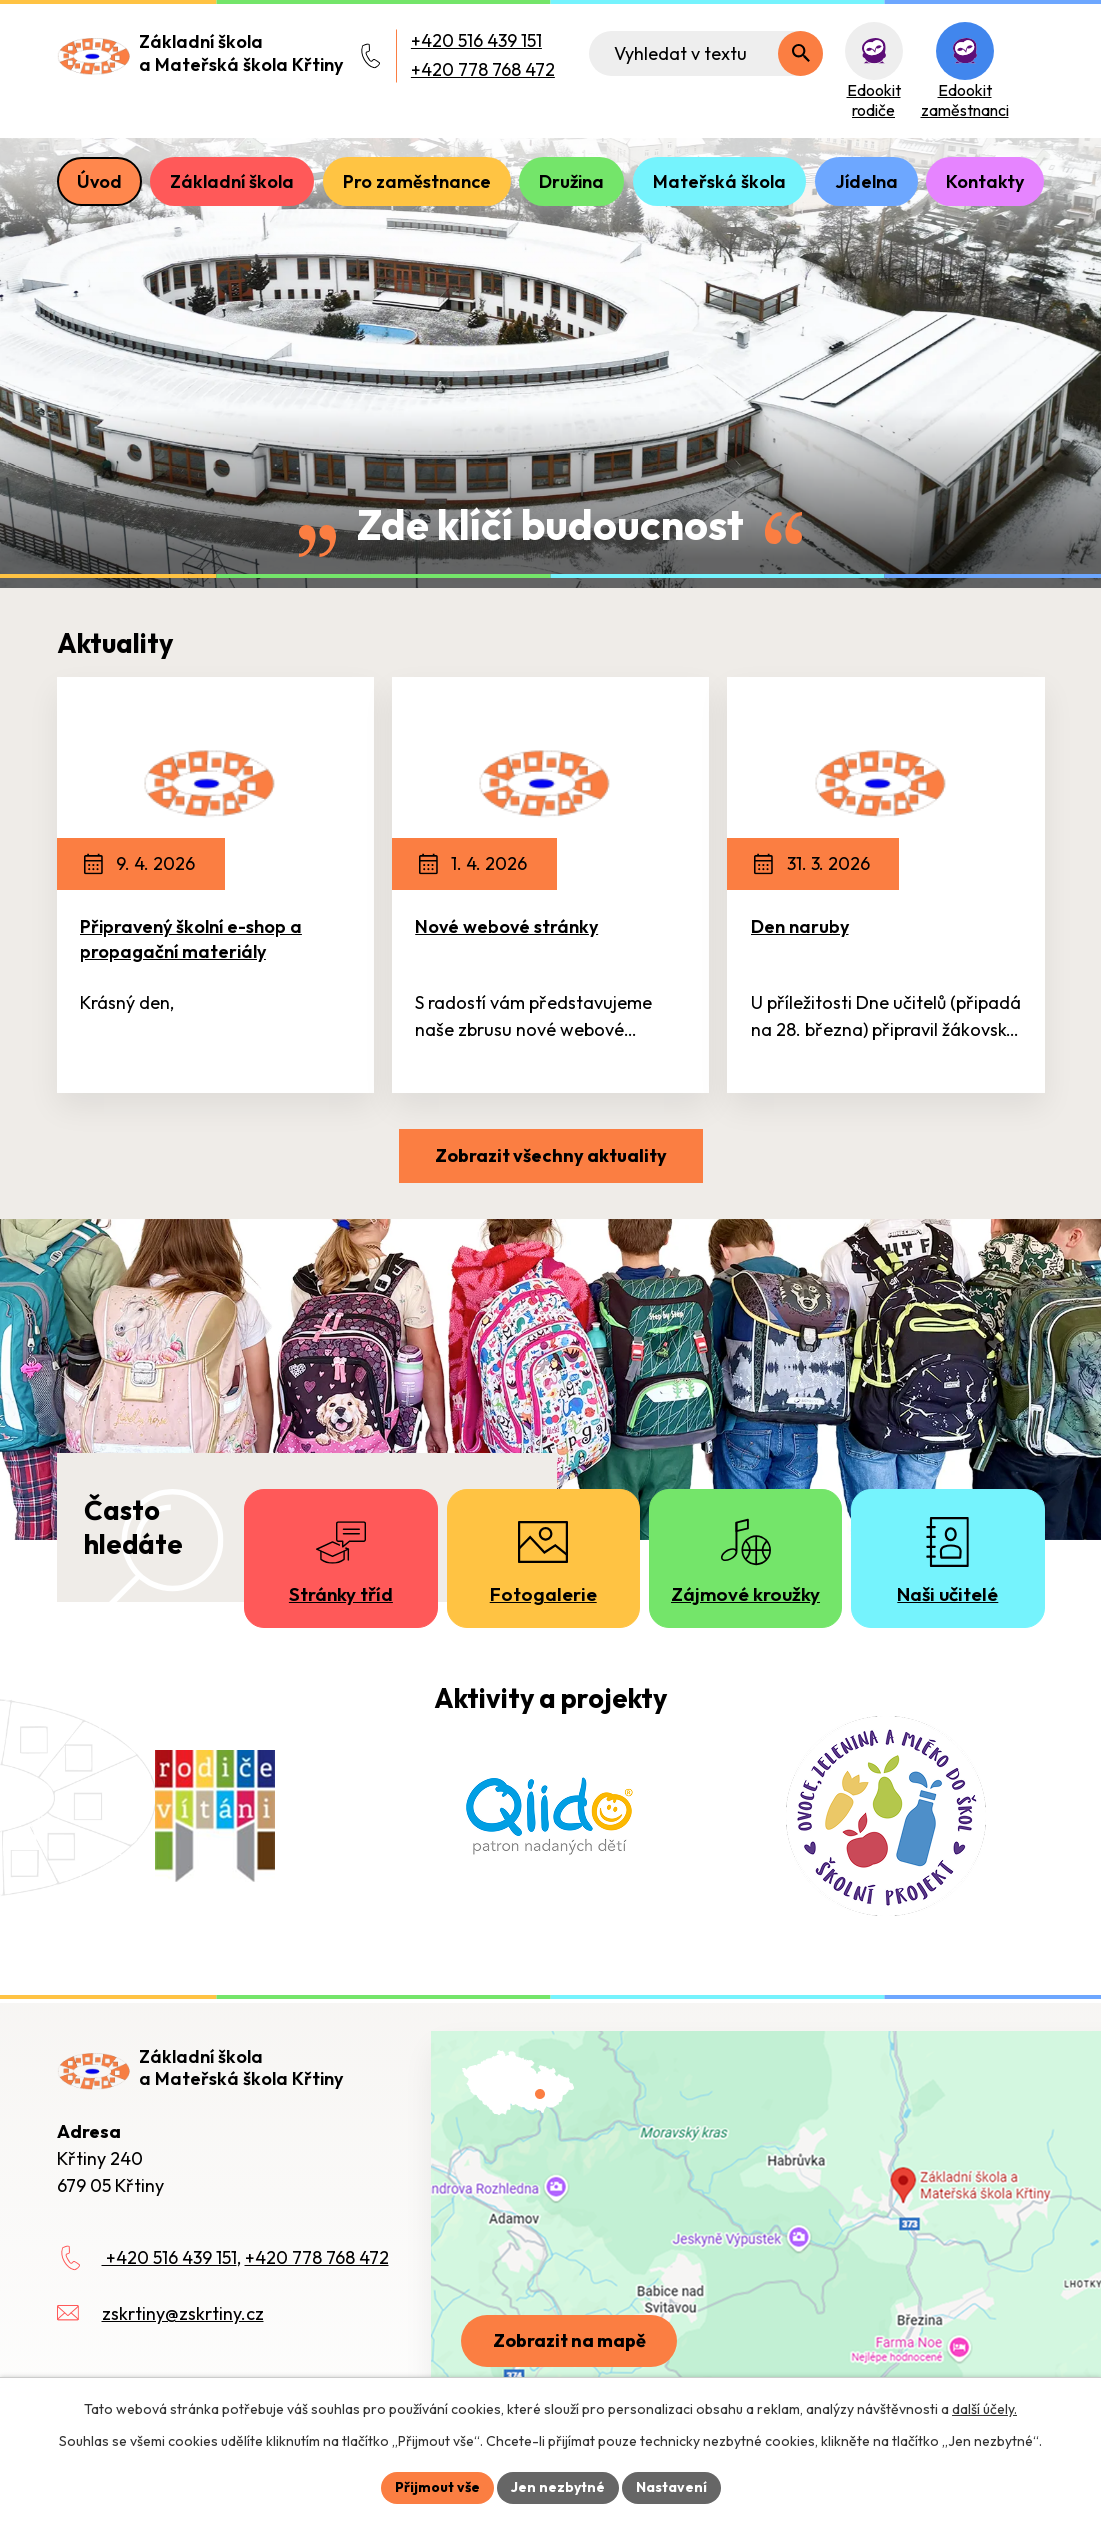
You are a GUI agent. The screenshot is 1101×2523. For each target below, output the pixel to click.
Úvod (99, 181)
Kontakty (985, 181)
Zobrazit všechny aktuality (551, 1155)
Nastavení (671, 2487)
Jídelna (866, 181)
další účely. (984, 2409)
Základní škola (232, 181)
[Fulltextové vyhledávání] (706, 53)
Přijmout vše (437, 2487)
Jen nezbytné (558, 2487)
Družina (571, 181)
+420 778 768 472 (483, 69)
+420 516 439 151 (476, 40)
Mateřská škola (719, 181)
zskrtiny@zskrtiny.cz (183, 2313)
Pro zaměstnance (417, 181)
